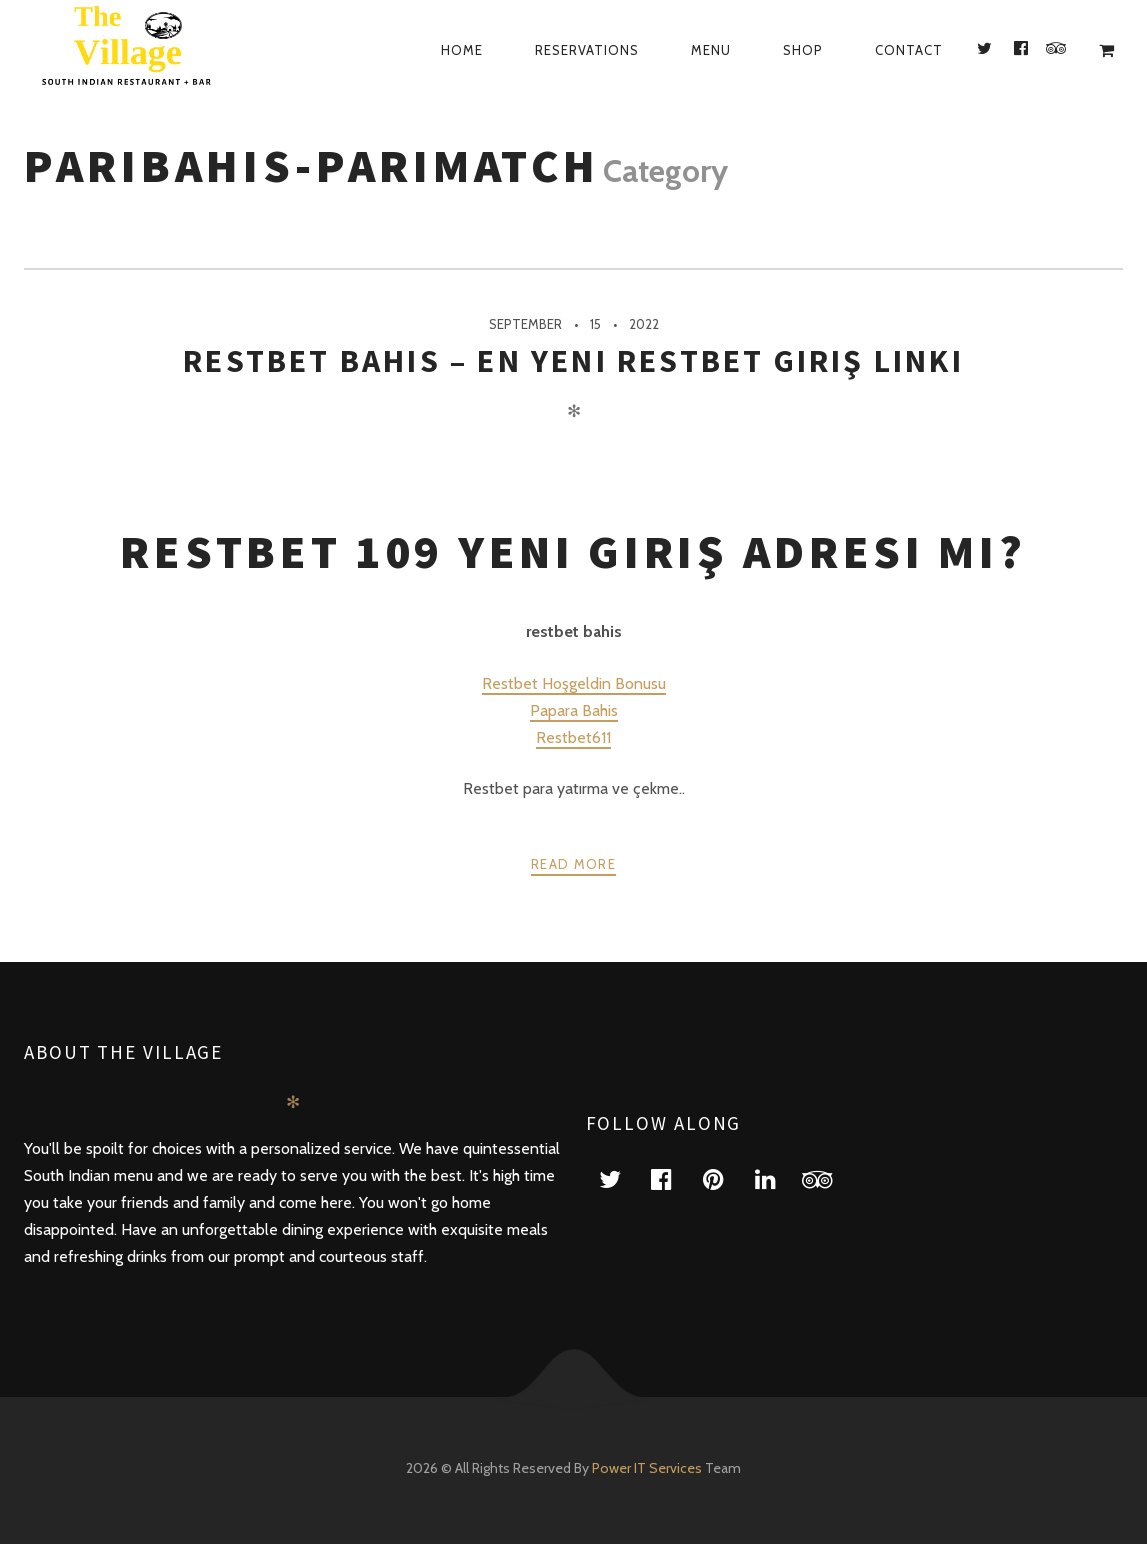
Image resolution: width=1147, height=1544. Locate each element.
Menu (711, 50)
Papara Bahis (574, 710)
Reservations (587, 50)
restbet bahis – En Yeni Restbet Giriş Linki (573, 361)
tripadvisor (830, 1178)
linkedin (778, 1178)
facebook (674, 1178)
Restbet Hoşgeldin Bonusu (574, 683)
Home (462, 50)
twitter (622, 1178)
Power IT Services (648, 1468)
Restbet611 (573, 737)
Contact (909, 50)
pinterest (726, 1178)
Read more (573, 864)
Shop (803, 50)
